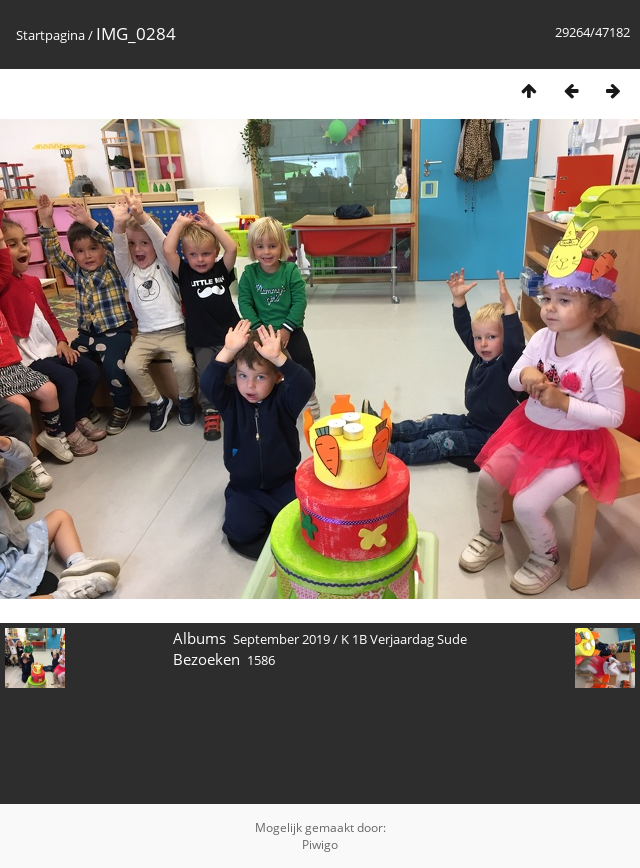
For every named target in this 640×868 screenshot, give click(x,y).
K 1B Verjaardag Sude (404, 639)
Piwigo (320, 844)
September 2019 (281, 639)
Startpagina (50, 35)
